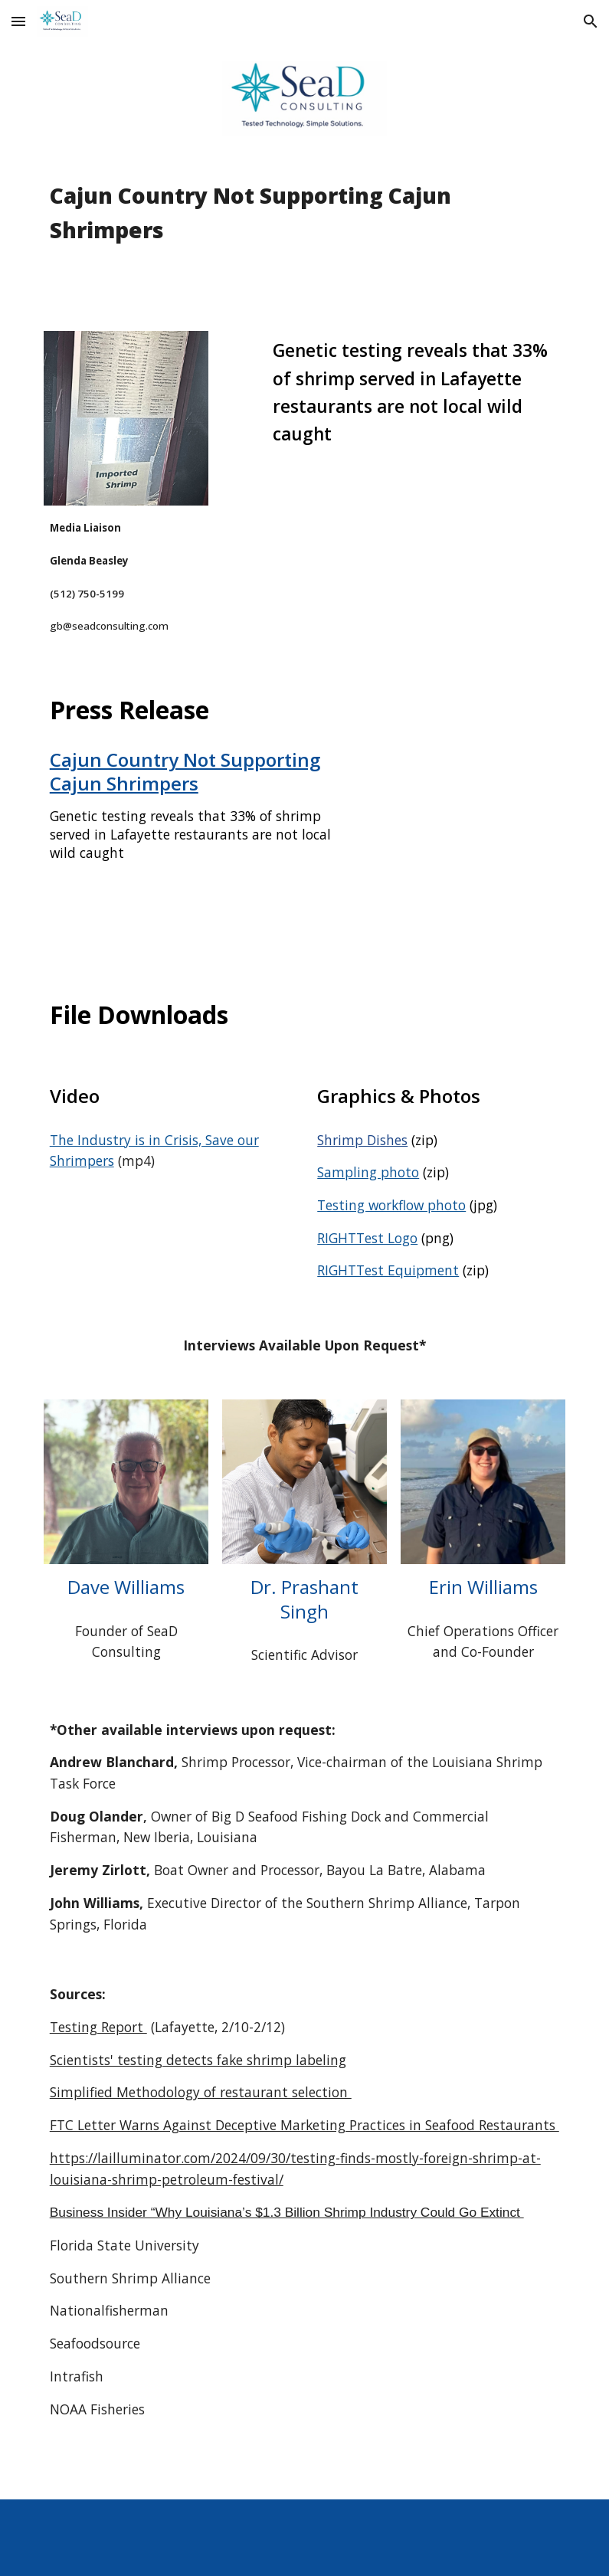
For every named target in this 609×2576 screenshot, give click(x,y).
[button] (18, 21)
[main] (305, 233)
